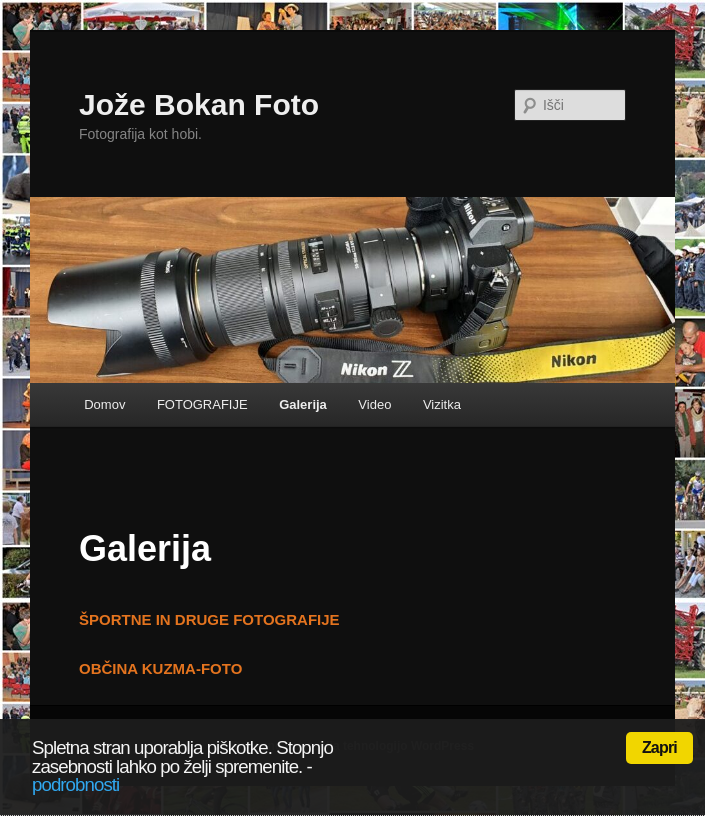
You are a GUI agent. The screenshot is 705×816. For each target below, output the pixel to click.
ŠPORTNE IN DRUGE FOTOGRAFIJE (209, 619)
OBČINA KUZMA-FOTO (160, 668)
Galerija (303, 404)
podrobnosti (75, 784)
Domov (104, 404)
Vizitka (442, 404)
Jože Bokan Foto (199, 104)
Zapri (659, 747)
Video (374, 404)
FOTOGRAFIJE (202, 404)
